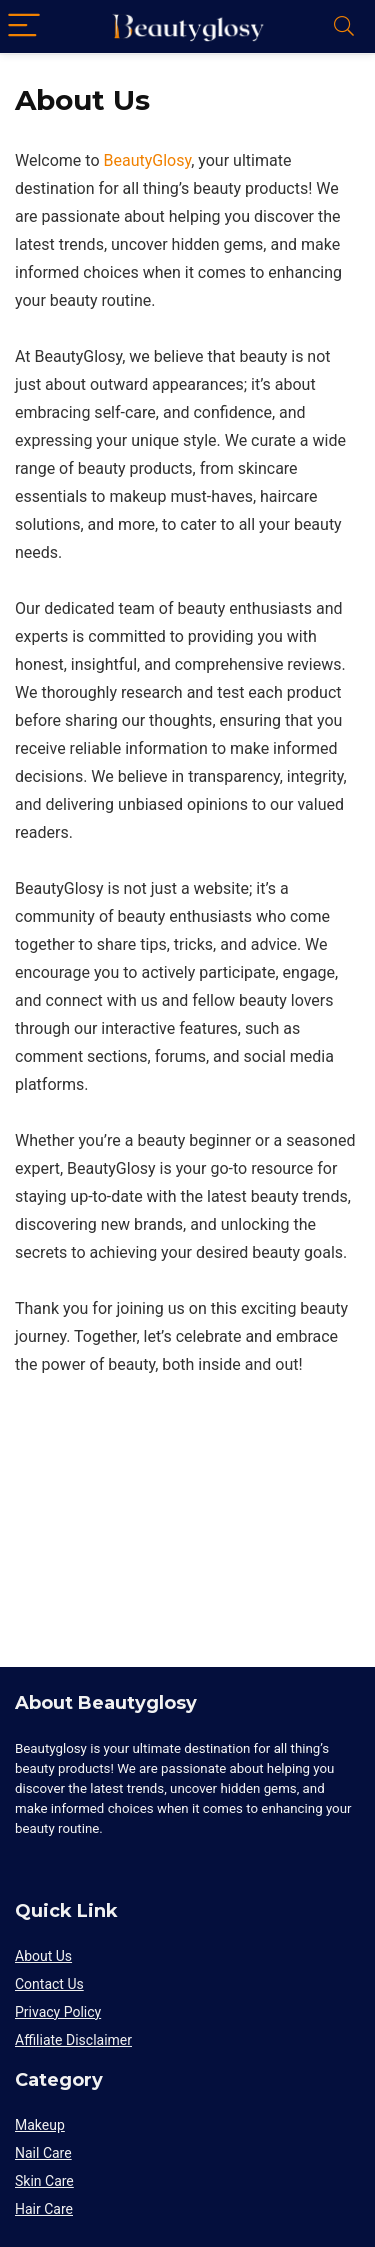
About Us (43, 1956)
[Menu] (24, 26)
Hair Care (44, 2209)
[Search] (344, 26)
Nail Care (43, 2153)
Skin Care (44, 2181)
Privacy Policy (58, 2012)
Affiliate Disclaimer (73, 2040)
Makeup (40, 2125)
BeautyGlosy (147, 160)
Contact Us (49, 1984)
